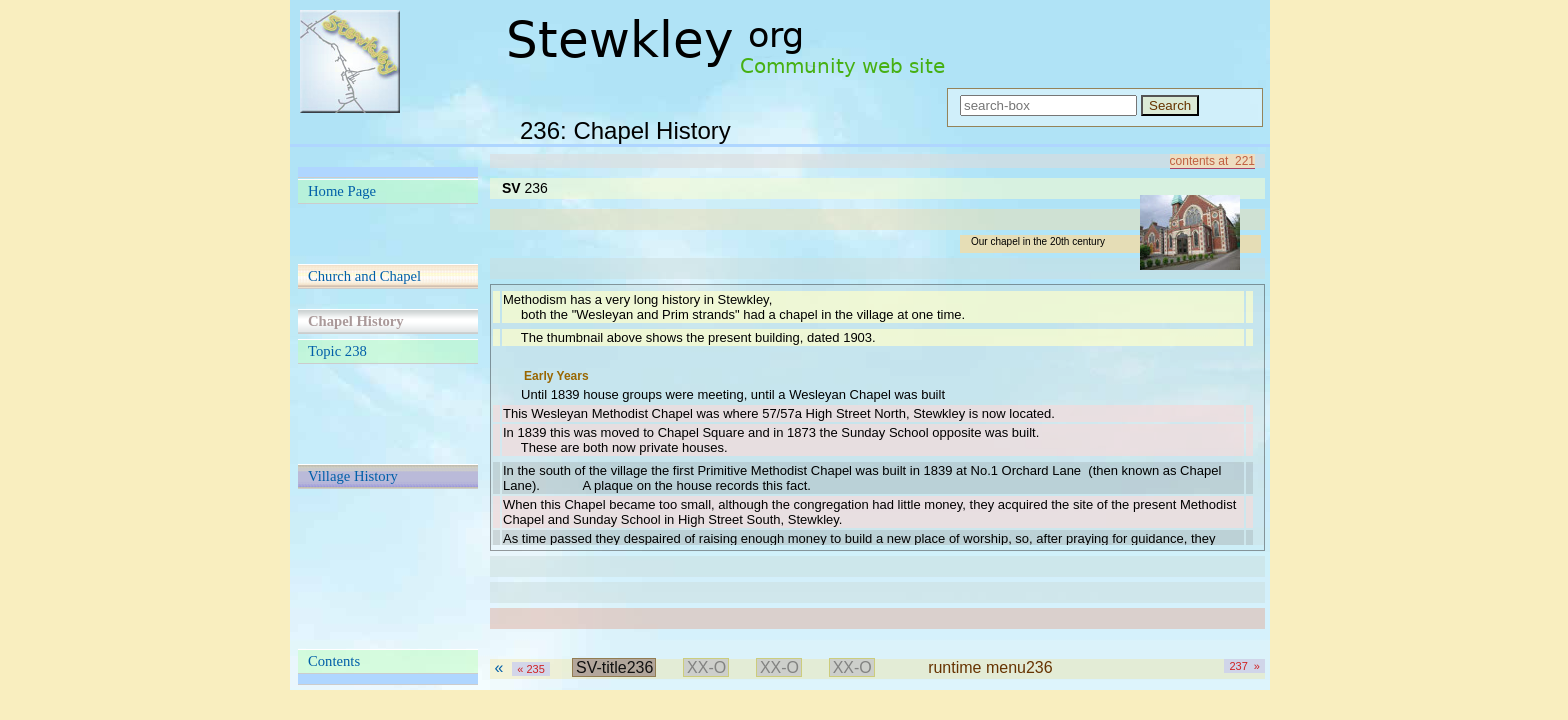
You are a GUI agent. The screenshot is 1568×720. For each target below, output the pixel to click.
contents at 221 (1212, 161)
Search (1170, 105)
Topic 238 (337, 351)
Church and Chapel (364, 276)
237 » (1244, 666)
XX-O (706, 667)
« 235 (531, 669)
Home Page (342, 191)
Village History (353, 476)
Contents (334, 661)
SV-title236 (614, 667)
